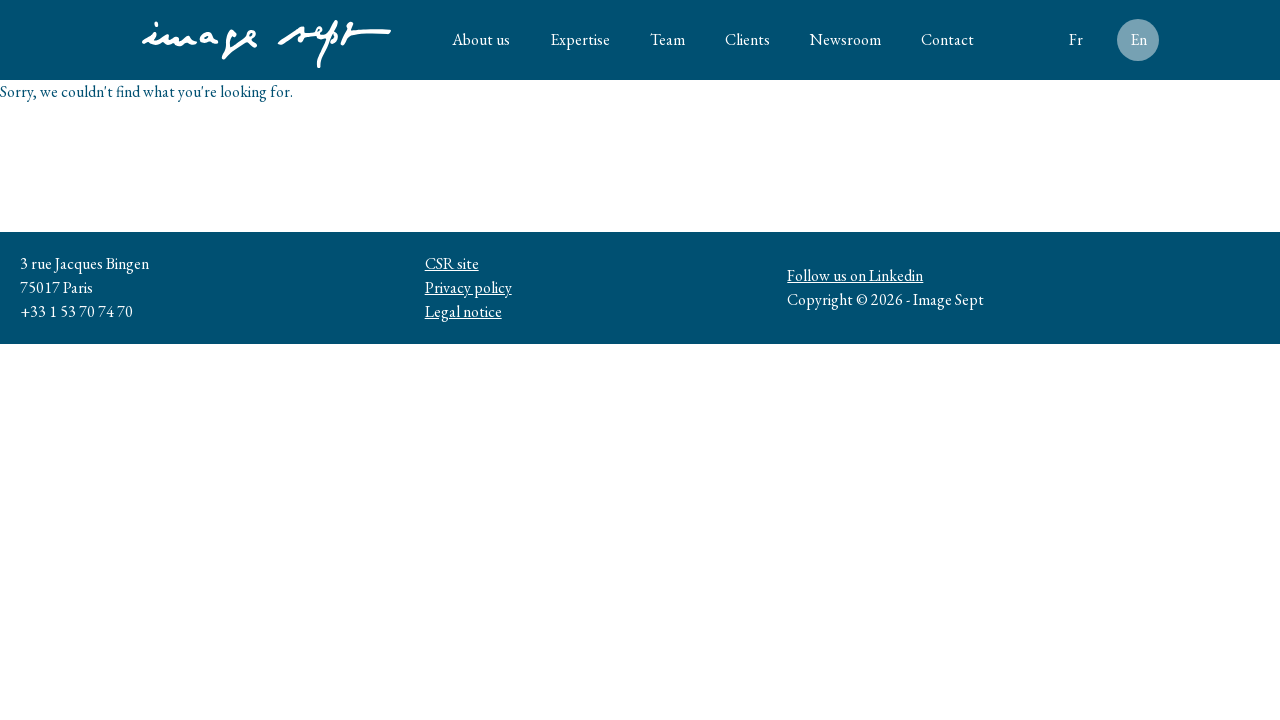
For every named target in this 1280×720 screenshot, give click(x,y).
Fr (1076, 39)
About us (481, 39)
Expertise (580, 39)
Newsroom (845, 39)
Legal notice (463, 311)
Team (667, 39)
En (1138, 39)
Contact (947, 39)
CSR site (452, 263)
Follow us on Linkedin (855, 275)
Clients (747, 39)
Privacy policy (468, 287)
